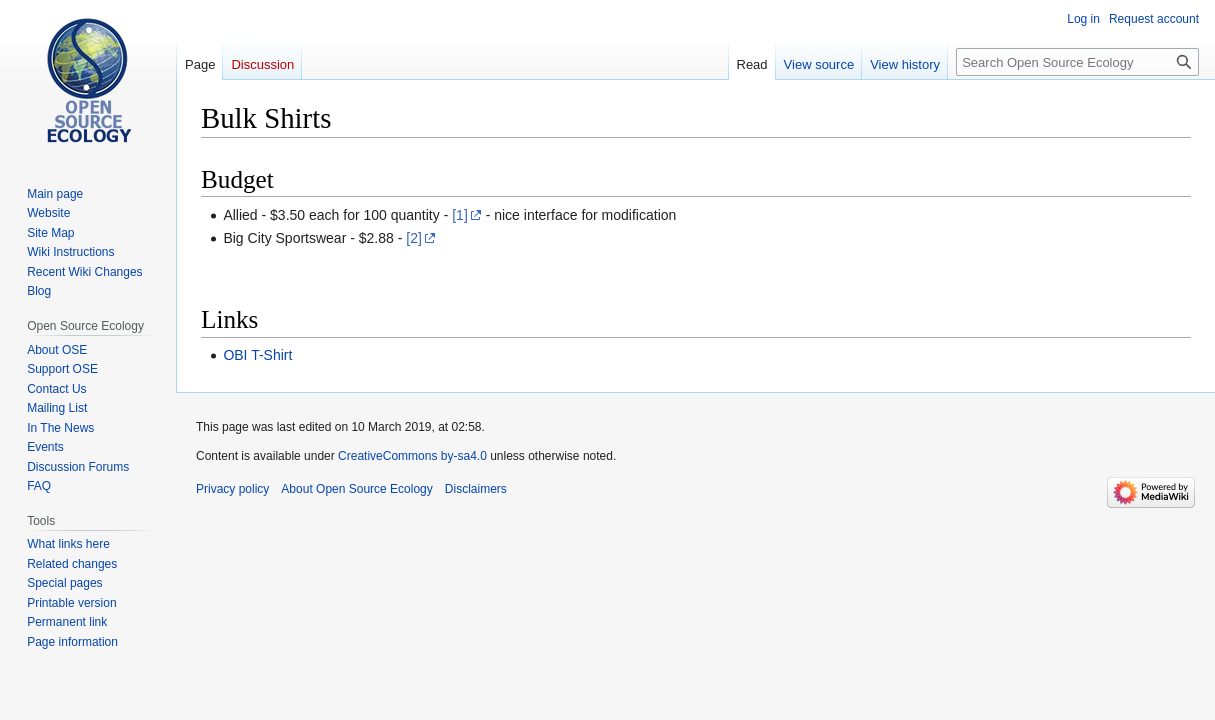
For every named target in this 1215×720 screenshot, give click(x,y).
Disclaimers (476, 489)
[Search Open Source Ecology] (1077, 62)
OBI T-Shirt (257, 355)
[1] (460, 215)
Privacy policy (232, 489)
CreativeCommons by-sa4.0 (412, 456)
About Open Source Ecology (356, 489)
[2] (414, 238)
